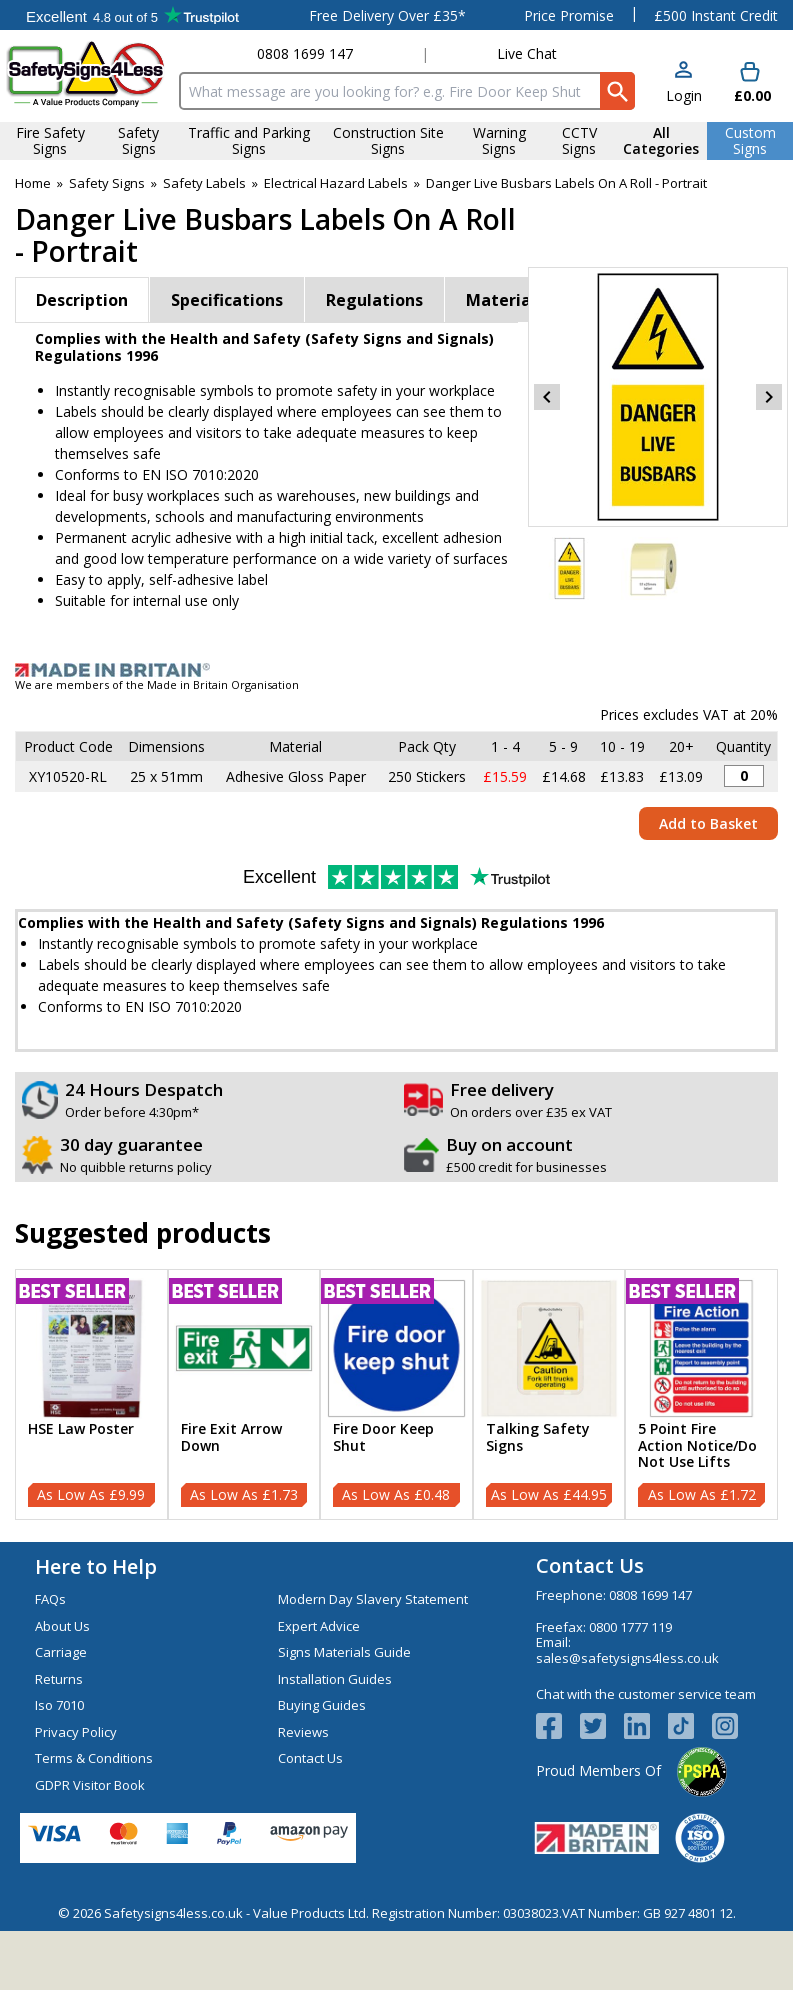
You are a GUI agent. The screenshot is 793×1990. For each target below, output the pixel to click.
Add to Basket (708, 823)
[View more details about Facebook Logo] (558, 1726)
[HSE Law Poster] (91, 1394)
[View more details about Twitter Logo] (602, 1726)
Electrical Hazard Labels (336, 183)
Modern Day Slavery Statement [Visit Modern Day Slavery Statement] (373, 1599)
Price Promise (569, 15)
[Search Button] (617, 91)
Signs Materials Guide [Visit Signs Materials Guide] (344, 1652)
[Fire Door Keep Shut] (396, 1394)
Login (684, 95)
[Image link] (396, 670)
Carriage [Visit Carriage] (61, 1652)
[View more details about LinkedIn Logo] (646, 1726)
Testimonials (132, 15)
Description (82, 300)
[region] (91, 1348)
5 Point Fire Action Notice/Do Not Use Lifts (697, 1446)
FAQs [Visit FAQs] (50, 1599)
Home (33, 183)
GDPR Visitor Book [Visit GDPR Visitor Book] (90, 1785)
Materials (505, 300)
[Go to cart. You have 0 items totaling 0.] (750, 83)
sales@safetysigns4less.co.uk (627, 1658)
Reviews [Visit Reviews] (303, 1732)
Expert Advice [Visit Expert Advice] (319, 1626)
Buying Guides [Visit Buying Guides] (322, 1705)
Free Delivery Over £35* (387, 15)
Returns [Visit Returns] (59, 1679)
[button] (684, 83)
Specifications (227, 300)
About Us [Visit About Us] (62, 1626)
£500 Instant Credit (716, 15)
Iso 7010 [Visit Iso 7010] (59, 1705)
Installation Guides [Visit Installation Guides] (335, 1679)
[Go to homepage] (86, 73)
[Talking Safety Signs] (549, 1394)
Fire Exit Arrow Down (231, 1438)
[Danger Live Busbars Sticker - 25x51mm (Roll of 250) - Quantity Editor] (744, 776)
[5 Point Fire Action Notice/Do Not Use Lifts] (701, 1394)
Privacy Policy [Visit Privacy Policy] (76, 1732)
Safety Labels (204, 183)
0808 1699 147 (305, 53)
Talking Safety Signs (538, 1438)
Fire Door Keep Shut (383, 1438)
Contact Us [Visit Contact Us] (310, 1758)
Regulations (374, 300)
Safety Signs (107, 183)
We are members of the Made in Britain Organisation (157, 684)
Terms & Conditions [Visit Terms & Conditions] (94, 1758)
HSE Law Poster (81, 1429)
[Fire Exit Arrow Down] (244, 1394)
